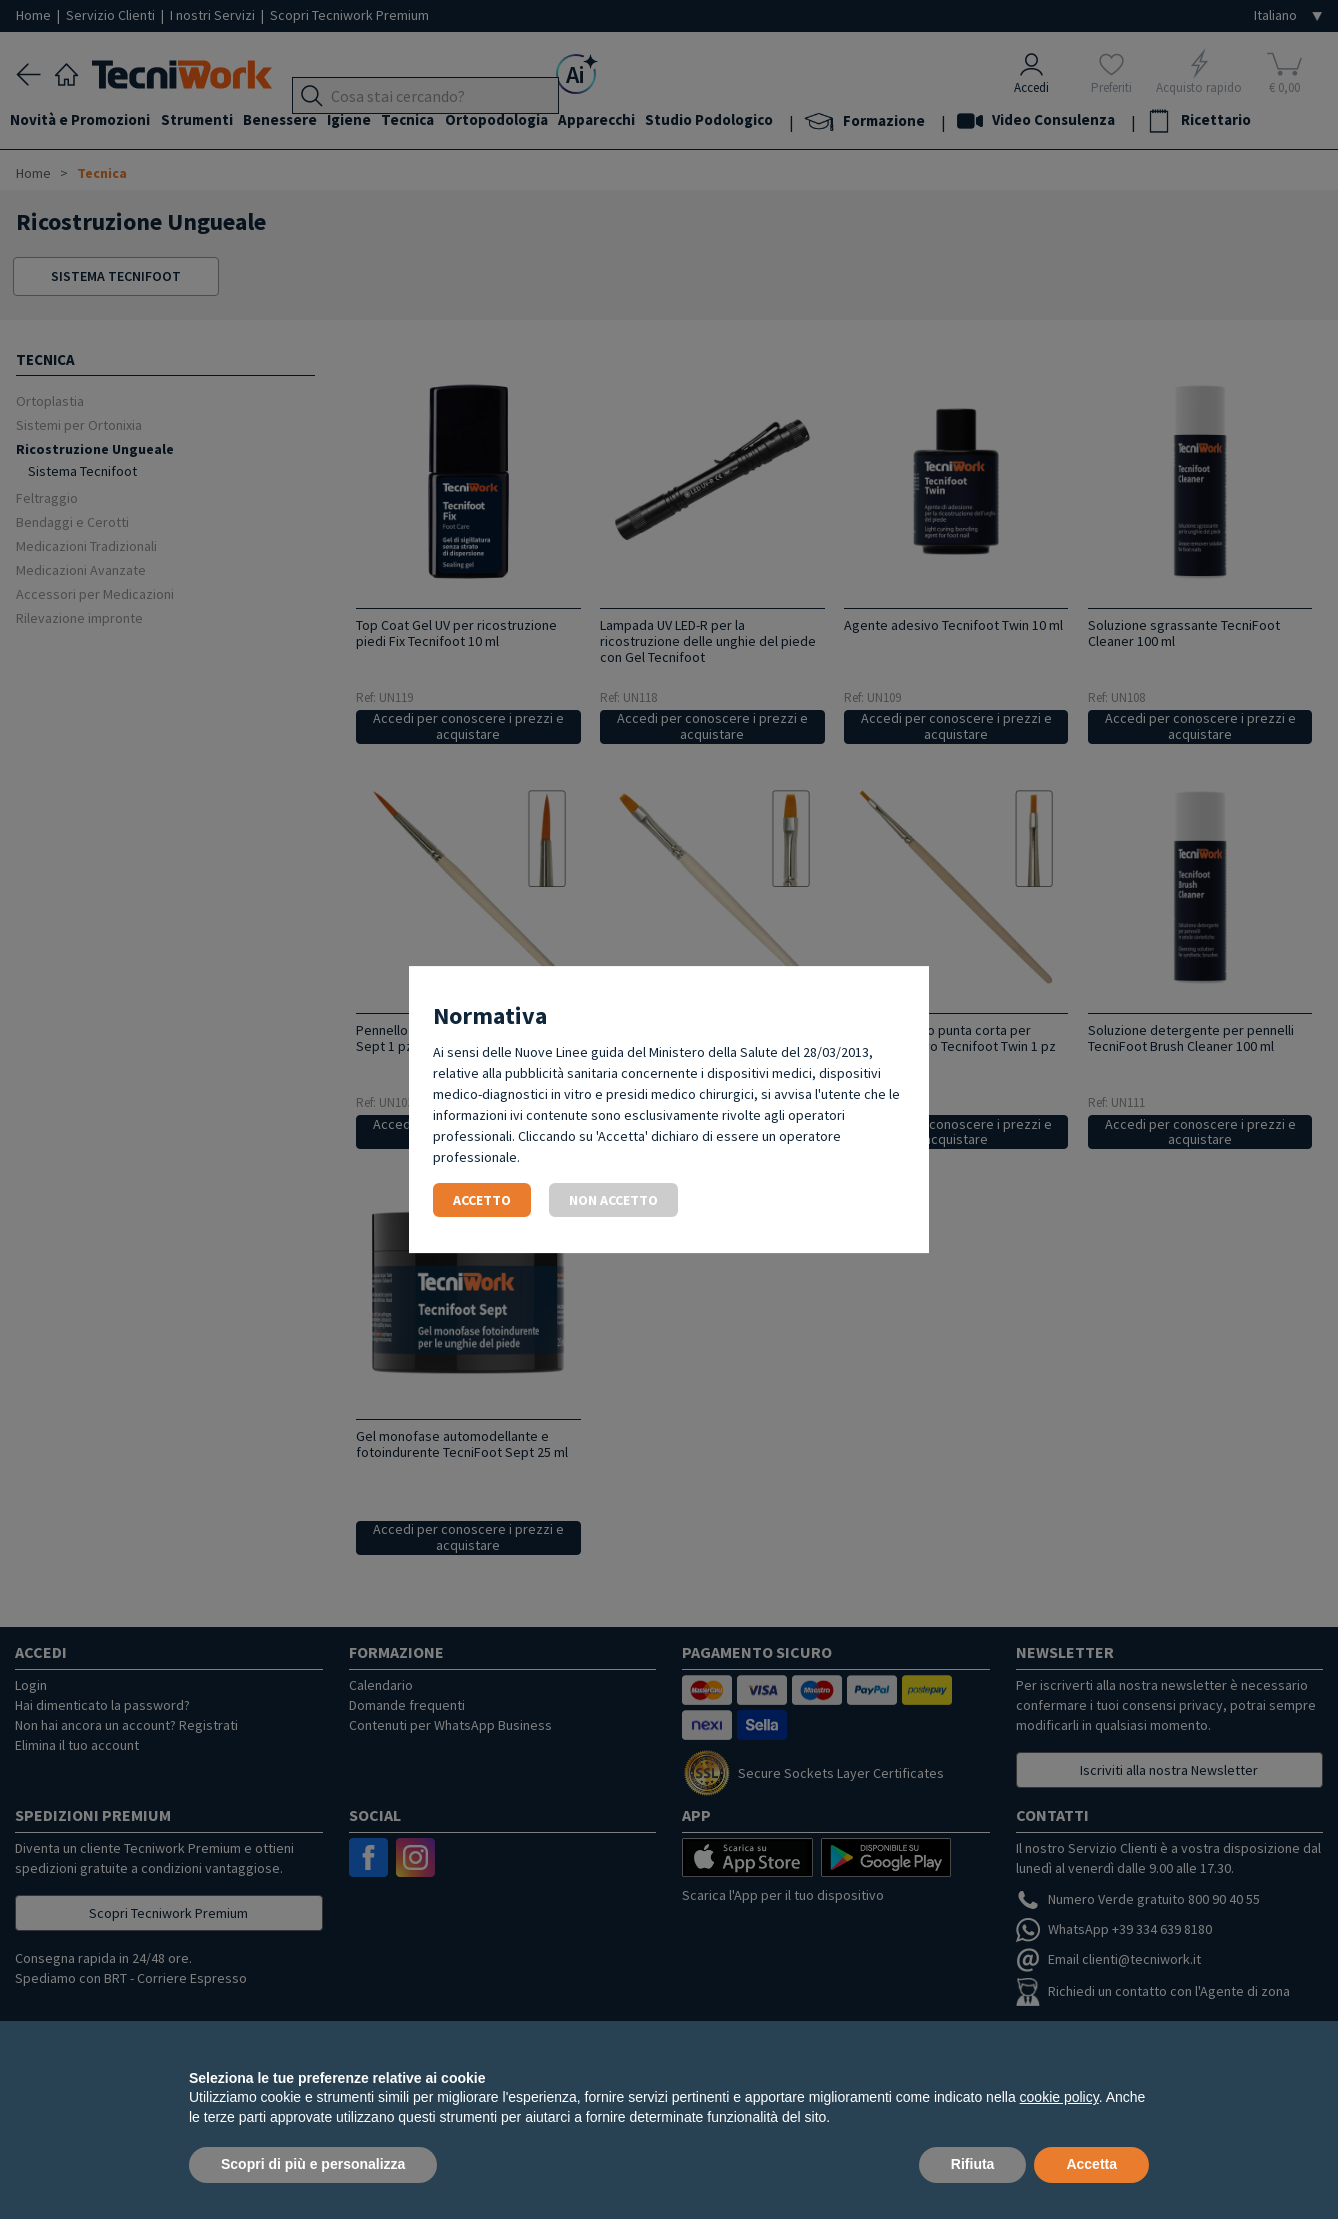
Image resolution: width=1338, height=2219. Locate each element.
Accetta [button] (1091, 2164)
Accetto (482, 1200)
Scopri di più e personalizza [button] (313, 2164)
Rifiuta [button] (973, 2164)
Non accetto (613, 1200)
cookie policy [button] (1059, 2097)
